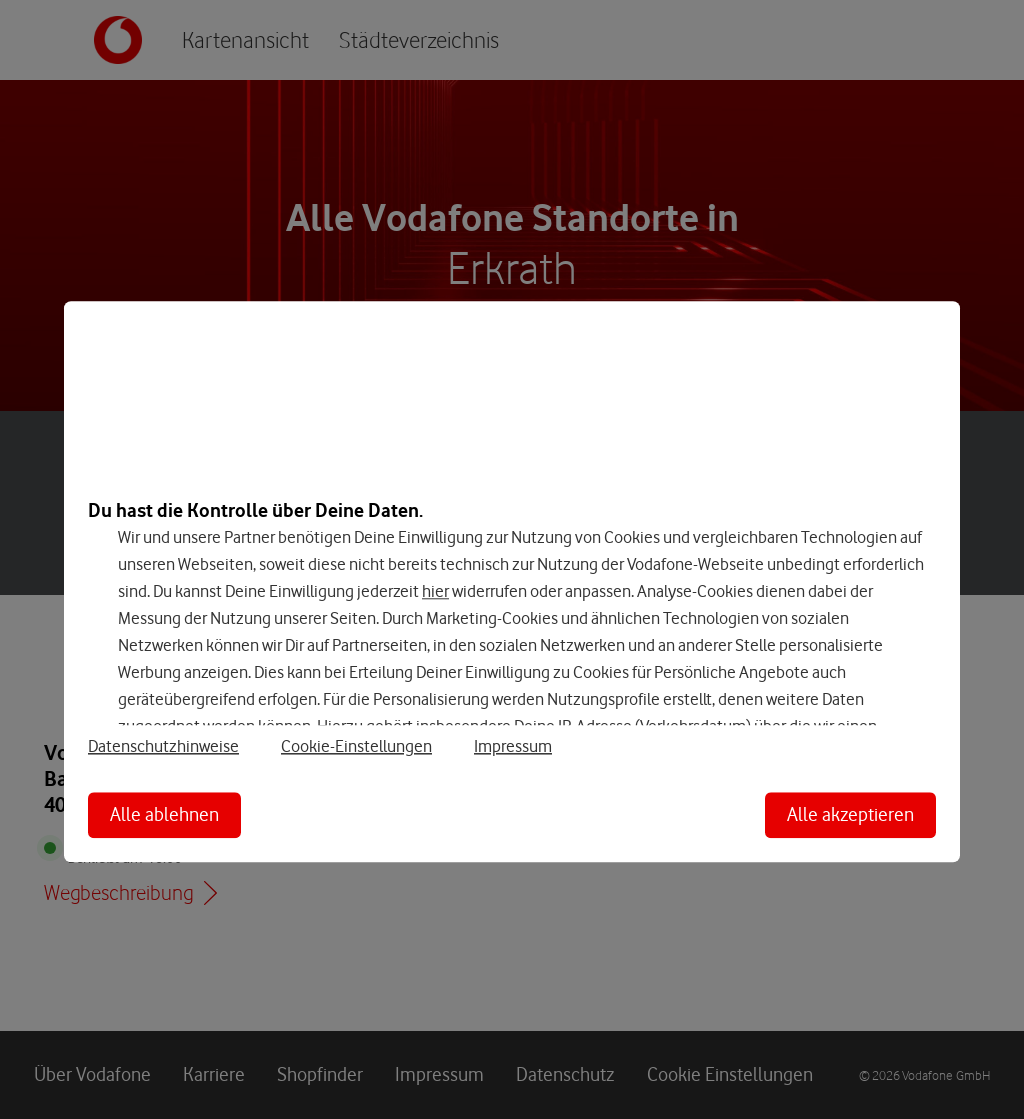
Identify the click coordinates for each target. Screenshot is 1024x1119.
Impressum (513, 747)
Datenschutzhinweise (163, 747)
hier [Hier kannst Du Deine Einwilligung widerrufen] (435, 591)
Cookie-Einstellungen (356, 747)
